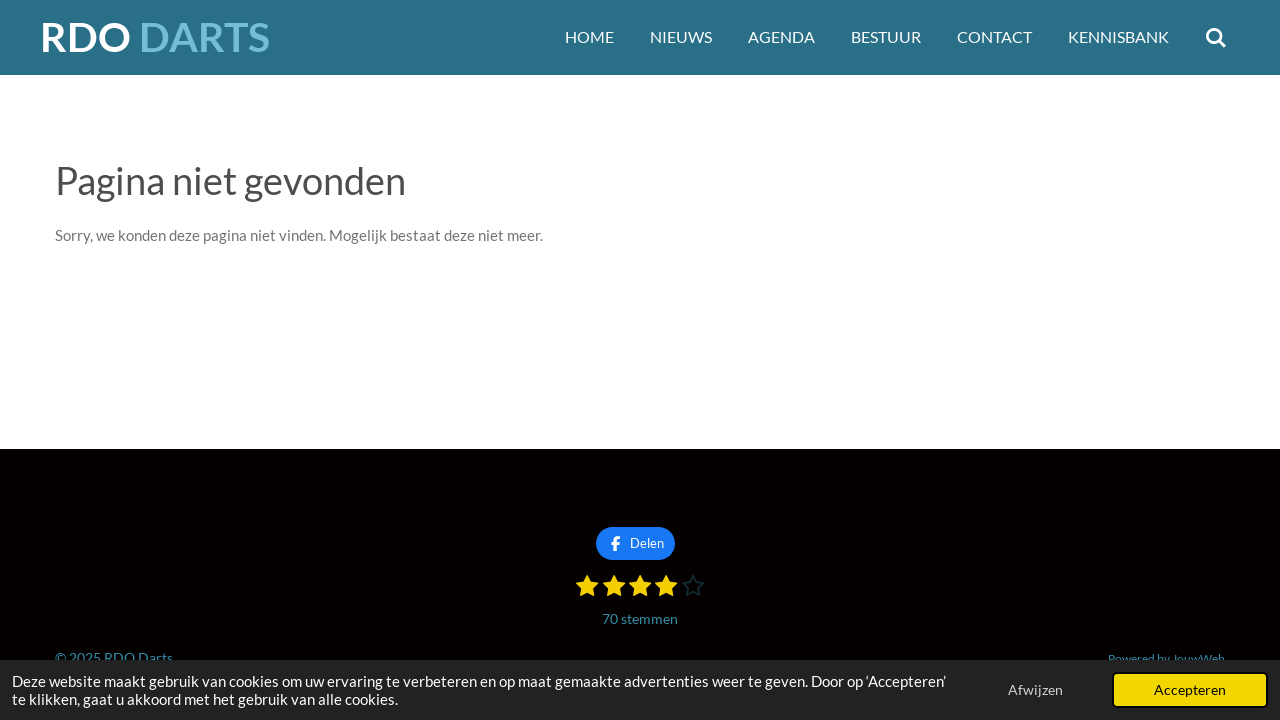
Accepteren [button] (1190, 690)
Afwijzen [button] (1035, 690)
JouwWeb (1198, 658)
